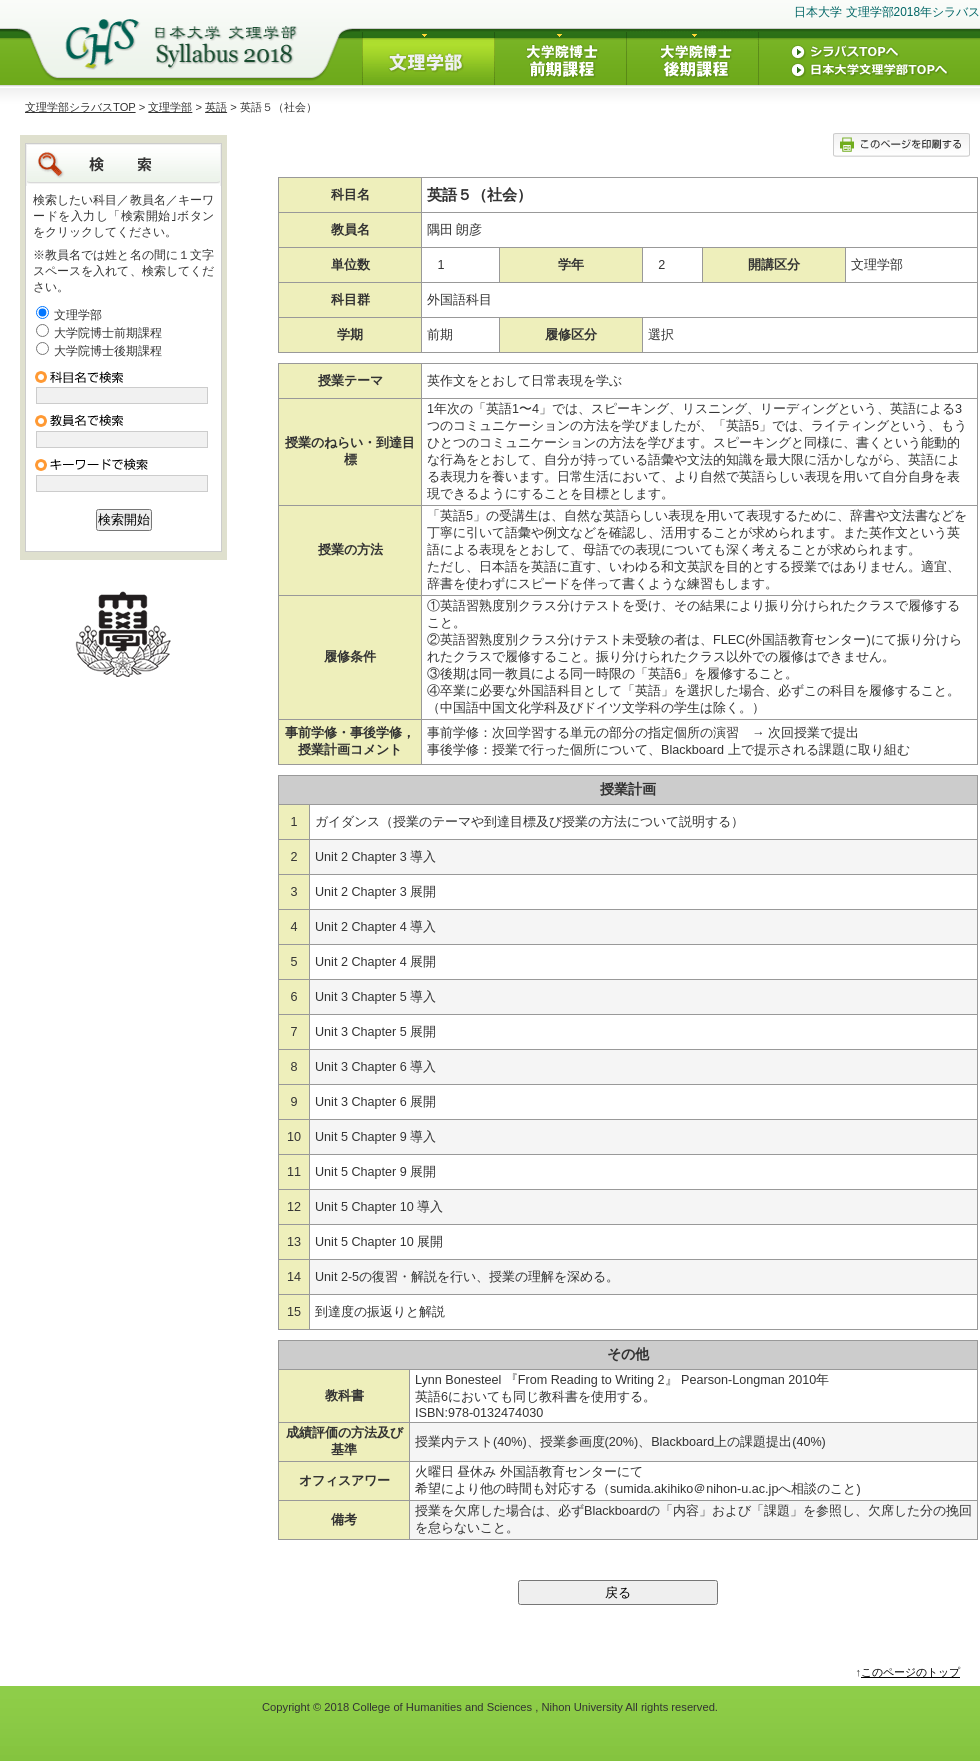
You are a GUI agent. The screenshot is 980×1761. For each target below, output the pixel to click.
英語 (216, 107)
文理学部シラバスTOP (80, 107)
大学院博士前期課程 (108, 333)
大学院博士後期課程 (108, 351)
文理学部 (170, 107)
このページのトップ (910, 1672)
